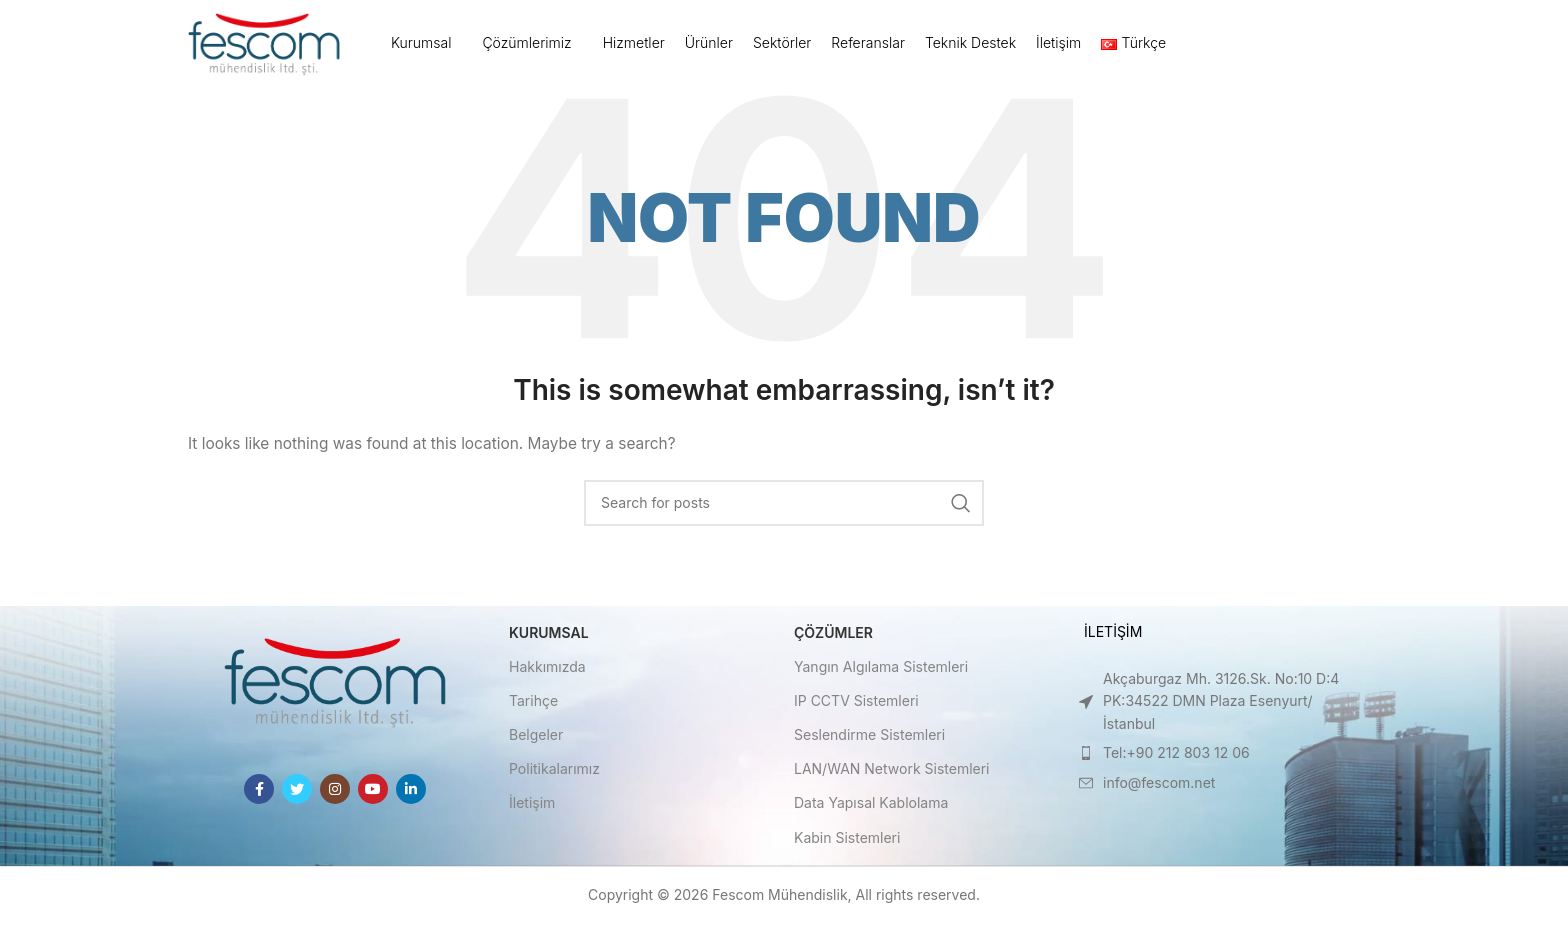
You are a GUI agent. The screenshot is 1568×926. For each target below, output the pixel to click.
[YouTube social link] (373, 791)
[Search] (784, 505)
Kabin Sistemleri (847, 839)
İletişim (532, 805)
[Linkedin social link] (411, 791)
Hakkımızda (547, 668)
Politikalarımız (554, 771)
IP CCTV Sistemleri (856, 702)
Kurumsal (549, 634)
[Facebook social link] (259, 791)
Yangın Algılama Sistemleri (881, 668)
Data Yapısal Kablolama (871, 805)
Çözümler (833, 634)
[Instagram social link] (335, 791)
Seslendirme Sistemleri (869, 736)
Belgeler (536, 736)
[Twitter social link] (297, 791)
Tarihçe (533, 702)
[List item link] (1211, 703)
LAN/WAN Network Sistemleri (892, 771)
